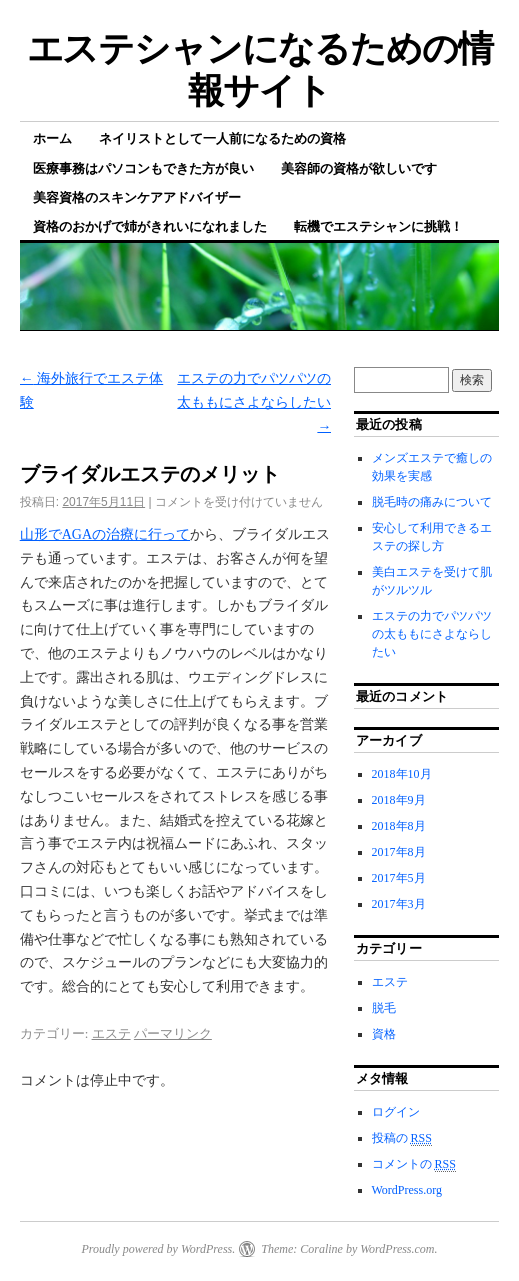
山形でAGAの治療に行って (105, 534)
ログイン (396, 1112)
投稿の (402, 1138)
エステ (111, 1033)
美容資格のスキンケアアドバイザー (137, 197)
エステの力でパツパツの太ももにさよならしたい (254, 402)
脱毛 (384, 1008)
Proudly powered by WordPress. (158, 1249)
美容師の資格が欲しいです (359, 168)
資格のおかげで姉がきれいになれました (150, 226)
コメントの (414, 1164)
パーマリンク (173, 1033)
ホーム (52, 138)
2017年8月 (399, 852)
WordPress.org (407, 1190)
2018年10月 (402, 774)
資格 (384, 1034)
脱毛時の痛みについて (432, 502)
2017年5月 (399, 878)
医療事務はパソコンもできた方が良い (143, 168)
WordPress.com (397, 1249)
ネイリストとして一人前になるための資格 (222, 138)
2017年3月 (399, 904)
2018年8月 (399, 826)
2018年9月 (399, 800)
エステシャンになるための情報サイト (260, 69)
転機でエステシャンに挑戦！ (378, 226)
